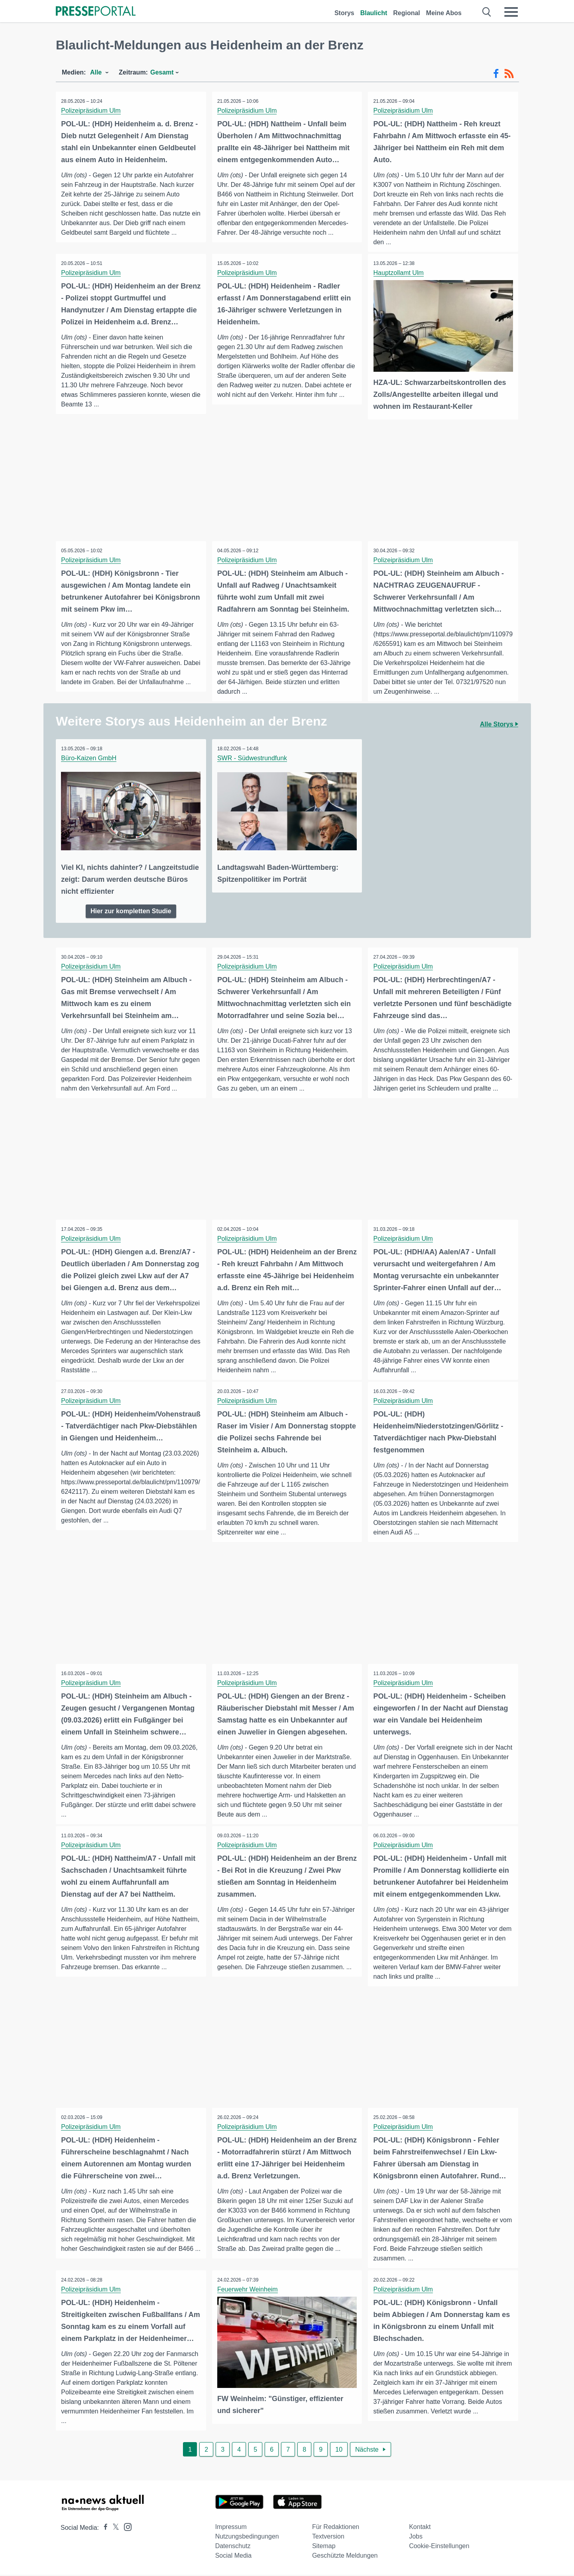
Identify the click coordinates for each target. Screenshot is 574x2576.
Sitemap (324, 2547)
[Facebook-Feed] (496, 74)
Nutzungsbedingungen (247, 2537)
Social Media (233, 2556)
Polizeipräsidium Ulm (91, 110)
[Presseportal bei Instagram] (125, 2527)
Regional (406, 13)
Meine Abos (444, 13)
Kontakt (420, 2528)
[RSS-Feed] (509, 74)
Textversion (328, 2537)
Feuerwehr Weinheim (248, 2290)
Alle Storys (499, 724)
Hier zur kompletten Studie (130, 910)
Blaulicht (373, 13)
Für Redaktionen (335, 2528)
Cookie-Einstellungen (439, 2547)
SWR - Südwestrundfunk (253, 758)
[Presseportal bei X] (113, 2528)
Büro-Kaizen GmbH (89, 758)
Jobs (416, 2537)
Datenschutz (233, 2547)
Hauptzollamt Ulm (399, 273)
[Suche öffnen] (487, 12)
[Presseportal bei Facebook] (103, 2528)
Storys (344, 13)
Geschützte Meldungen (345, 2556)
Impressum (231, 2528)
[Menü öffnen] (511, 12)
